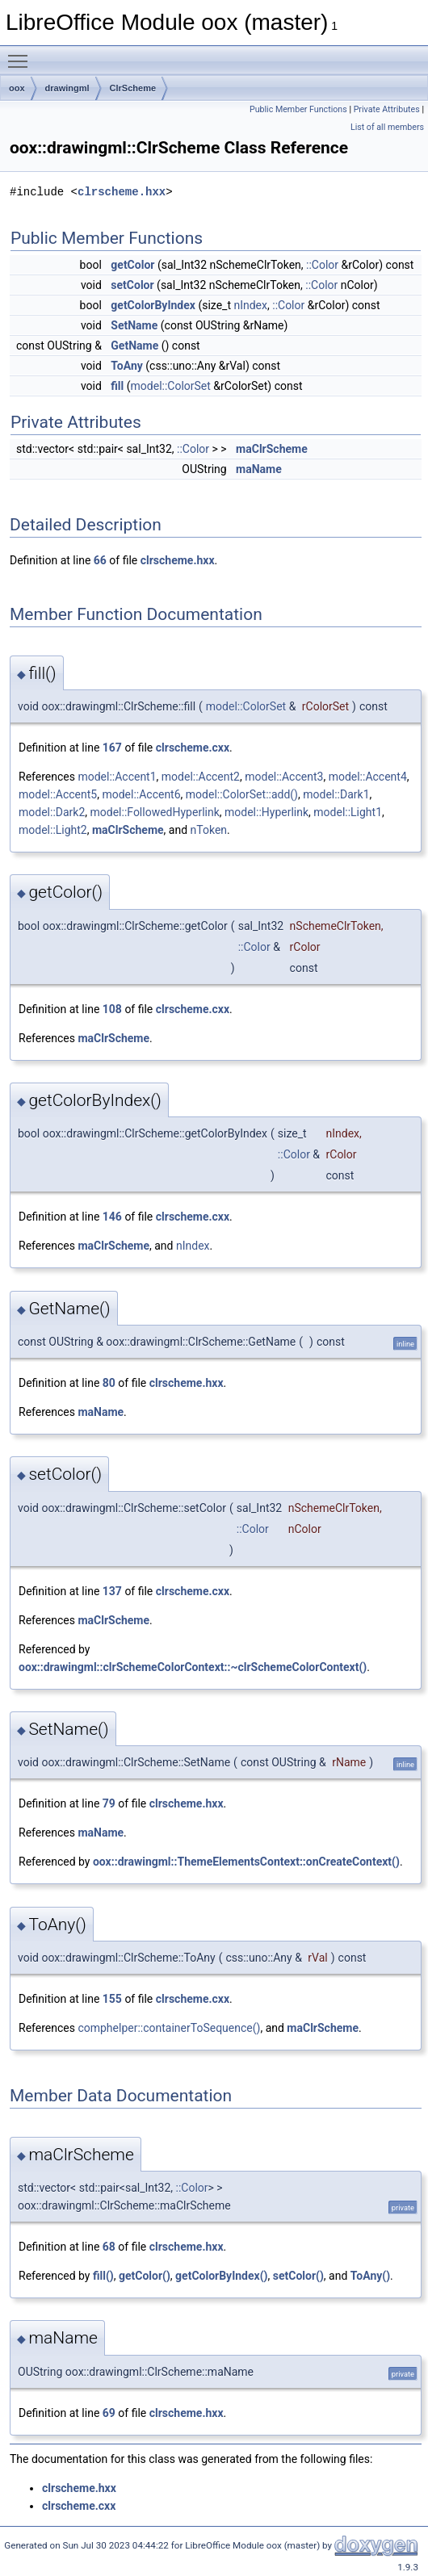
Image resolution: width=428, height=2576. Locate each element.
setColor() (298, 2275)
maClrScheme (272, 448)
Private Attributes (387, 109)
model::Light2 (53, 829)
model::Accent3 (284, 776)
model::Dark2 (52, 812)
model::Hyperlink (266, 812)
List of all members (387, 127)
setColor (132, 285)
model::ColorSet (171, 385)
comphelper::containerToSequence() (169, 2027)
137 (112, 1591)
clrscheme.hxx (122, 191)
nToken (209, 829)
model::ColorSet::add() (242, 794)
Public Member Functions (298, 109)
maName (259, 469)
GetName (134, 345)
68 (109, 2246)
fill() (103, 2275)
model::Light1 (347, 812)
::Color (322, 264)
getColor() (144, 2275)
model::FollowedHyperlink (155, 812)
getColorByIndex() (221, 2275)
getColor (132, 264)
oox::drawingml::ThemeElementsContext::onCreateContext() (246, 1861)
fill (117, 385)
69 (109, 2412)
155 (112, 1998)
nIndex (250, 305)
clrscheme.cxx (192, 747)
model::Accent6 (141, 794)
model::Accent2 (201, 776)
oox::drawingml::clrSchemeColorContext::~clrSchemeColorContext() (193, 1667)
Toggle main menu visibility (22, 54)
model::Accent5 (58, 794)
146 (112, 1216)
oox (17, 88)
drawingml (67, 88)
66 (100, 560)
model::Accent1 (117, 776)
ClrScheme (133, 88)
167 (112, 747)
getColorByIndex (153, 305)
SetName (134, 325)
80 (109, 1382)
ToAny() (370, 2275)
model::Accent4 (368, 776)
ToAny (126, 365)
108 (112, 1009)
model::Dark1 (336, 794)
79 (109, 1803)
